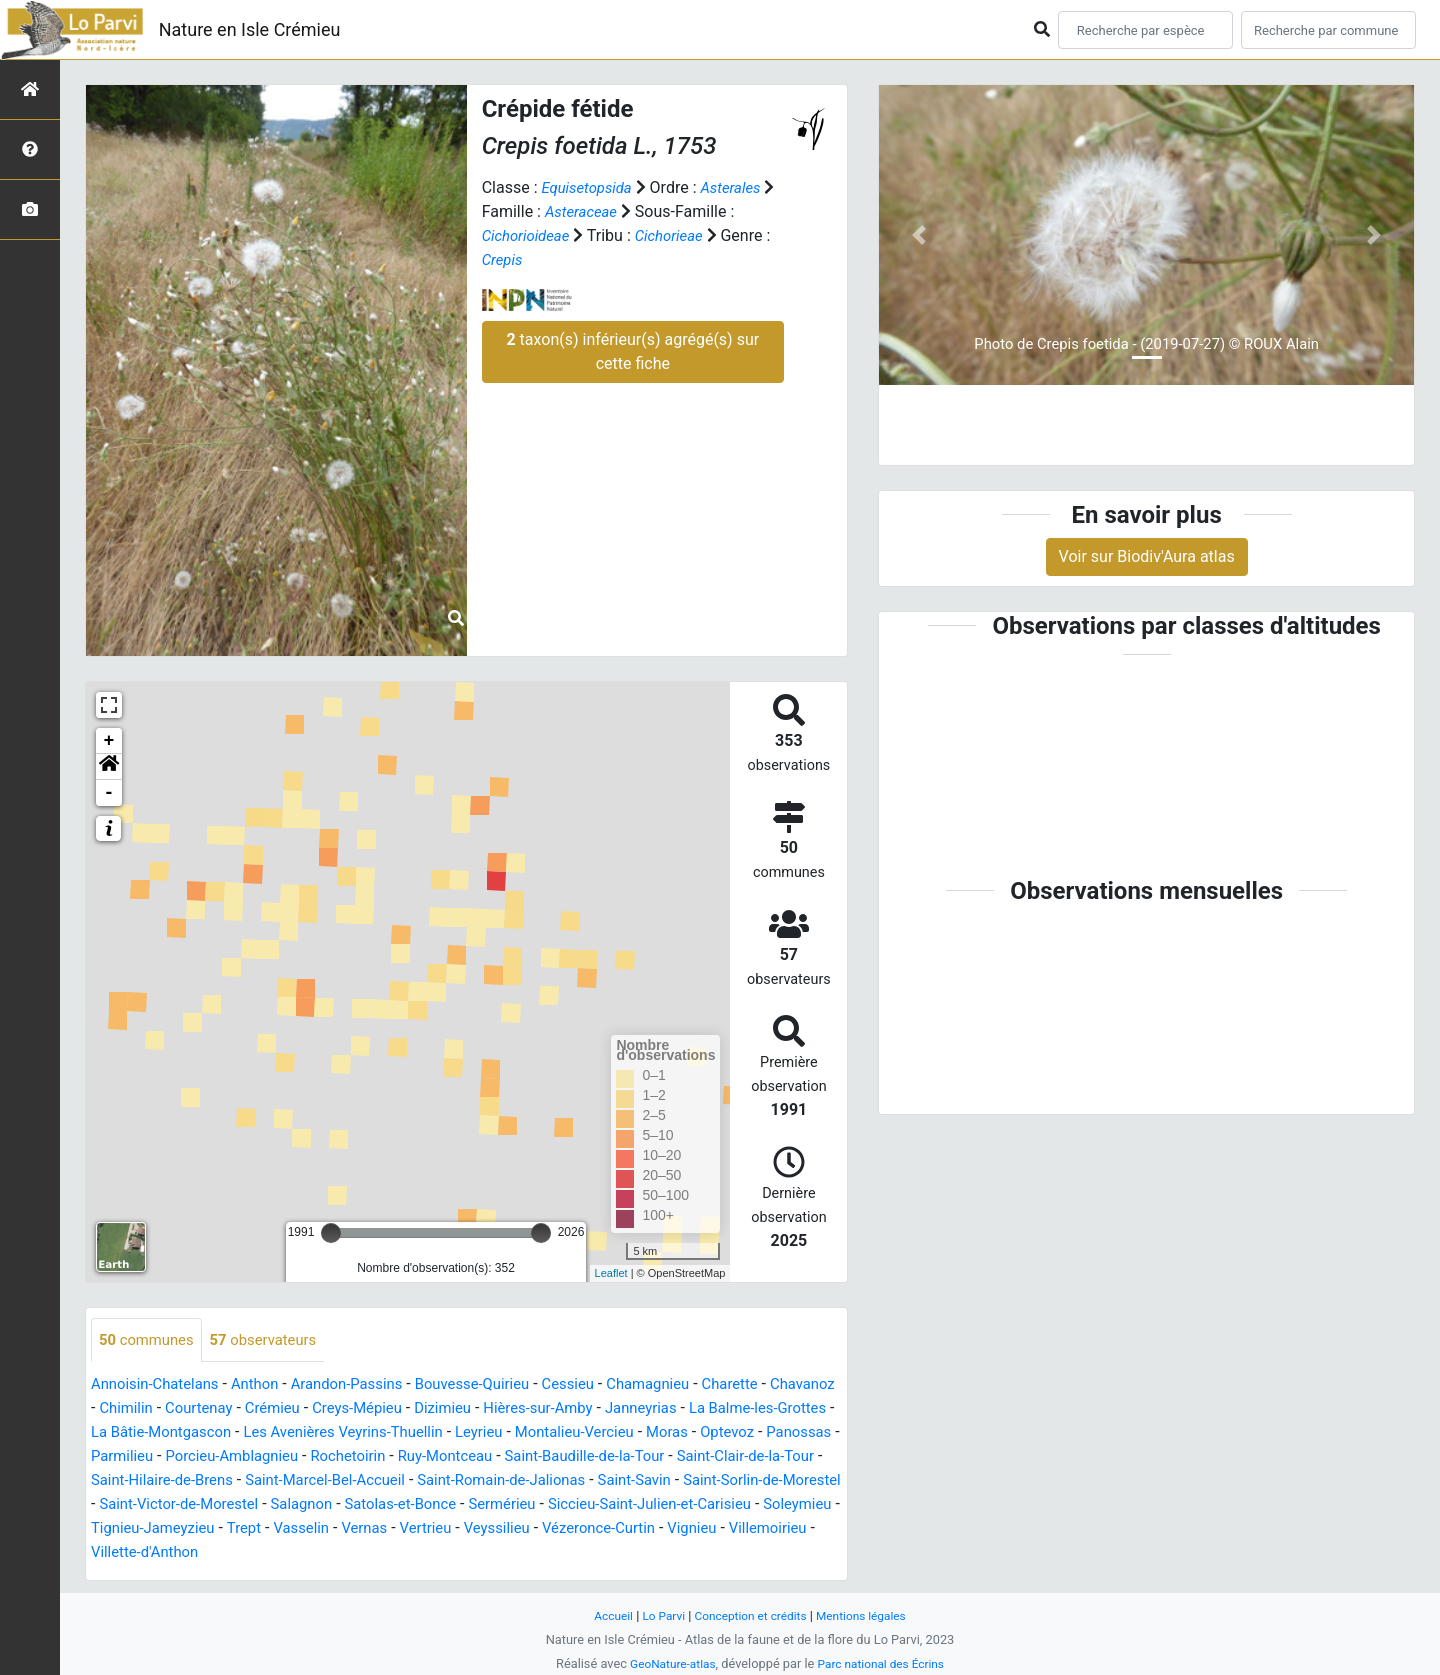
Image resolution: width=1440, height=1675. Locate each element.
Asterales (740, 187)
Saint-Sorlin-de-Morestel (421, 1505)
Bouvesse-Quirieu (500, 1385)
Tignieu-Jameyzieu (636, 1529)
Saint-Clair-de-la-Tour (310, 1481)
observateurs (274, 1340)
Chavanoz (126, 1409)
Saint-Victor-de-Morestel (605, 1505)
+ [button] (109, 741)
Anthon (266, 1385)
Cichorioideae (529, 235)
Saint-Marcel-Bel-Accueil (648, 1481)
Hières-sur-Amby (642, 1409)
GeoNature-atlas (667, 1663)
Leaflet (611, 1273)
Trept (732, 1529)
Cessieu (602, 1385)
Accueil (604, 1615)
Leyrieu (647, 1433)
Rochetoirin (577, 1457)
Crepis (504, 259)
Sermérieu (202, 1529)
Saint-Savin (283, 1505)
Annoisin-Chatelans (160, 1385)
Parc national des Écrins (884, 1663)
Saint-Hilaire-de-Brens (472, 1481)
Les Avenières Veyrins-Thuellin (502, 1433)
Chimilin (202, 1409)
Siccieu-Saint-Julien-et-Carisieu (361, 1529)
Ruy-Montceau (681, 1457)
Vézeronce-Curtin (366, 1553)
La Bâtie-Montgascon (305, 1433)
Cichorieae (678, 235)
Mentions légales (868, 1615)
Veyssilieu (256, 1553)
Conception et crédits (750, 1615)
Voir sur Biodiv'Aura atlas (1147, 556)
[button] (109, 767)
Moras (113, 1457)
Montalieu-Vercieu (750, 1433)
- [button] (109, 793)
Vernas (116, 1553)
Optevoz (178, 1457)
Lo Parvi (657, 1615)
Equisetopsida (590, 187)
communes (150, 1340)
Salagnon (736, 1505)
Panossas (254, 1457)
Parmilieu (335, 1457)
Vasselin (794, 1529)
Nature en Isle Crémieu (250, 29)
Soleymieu (520, 1529)
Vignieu (465, 1553)
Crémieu (358, 1409)
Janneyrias (752, 1409)
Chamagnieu (688, 1385)
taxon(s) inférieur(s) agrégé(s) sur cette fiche (632, 351)
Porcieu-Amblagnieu (452, 1457)
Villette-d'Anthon (659, 1553)
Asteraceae (598, 211)
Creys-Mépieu (448, 1409)
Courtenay (279, 1409)
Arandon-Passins (365, 1385)
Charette (775, 1385)
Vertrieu (181, 1553)
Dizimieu (540, 1409)
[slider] (331, 1233)
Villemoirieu (547, 1553)
